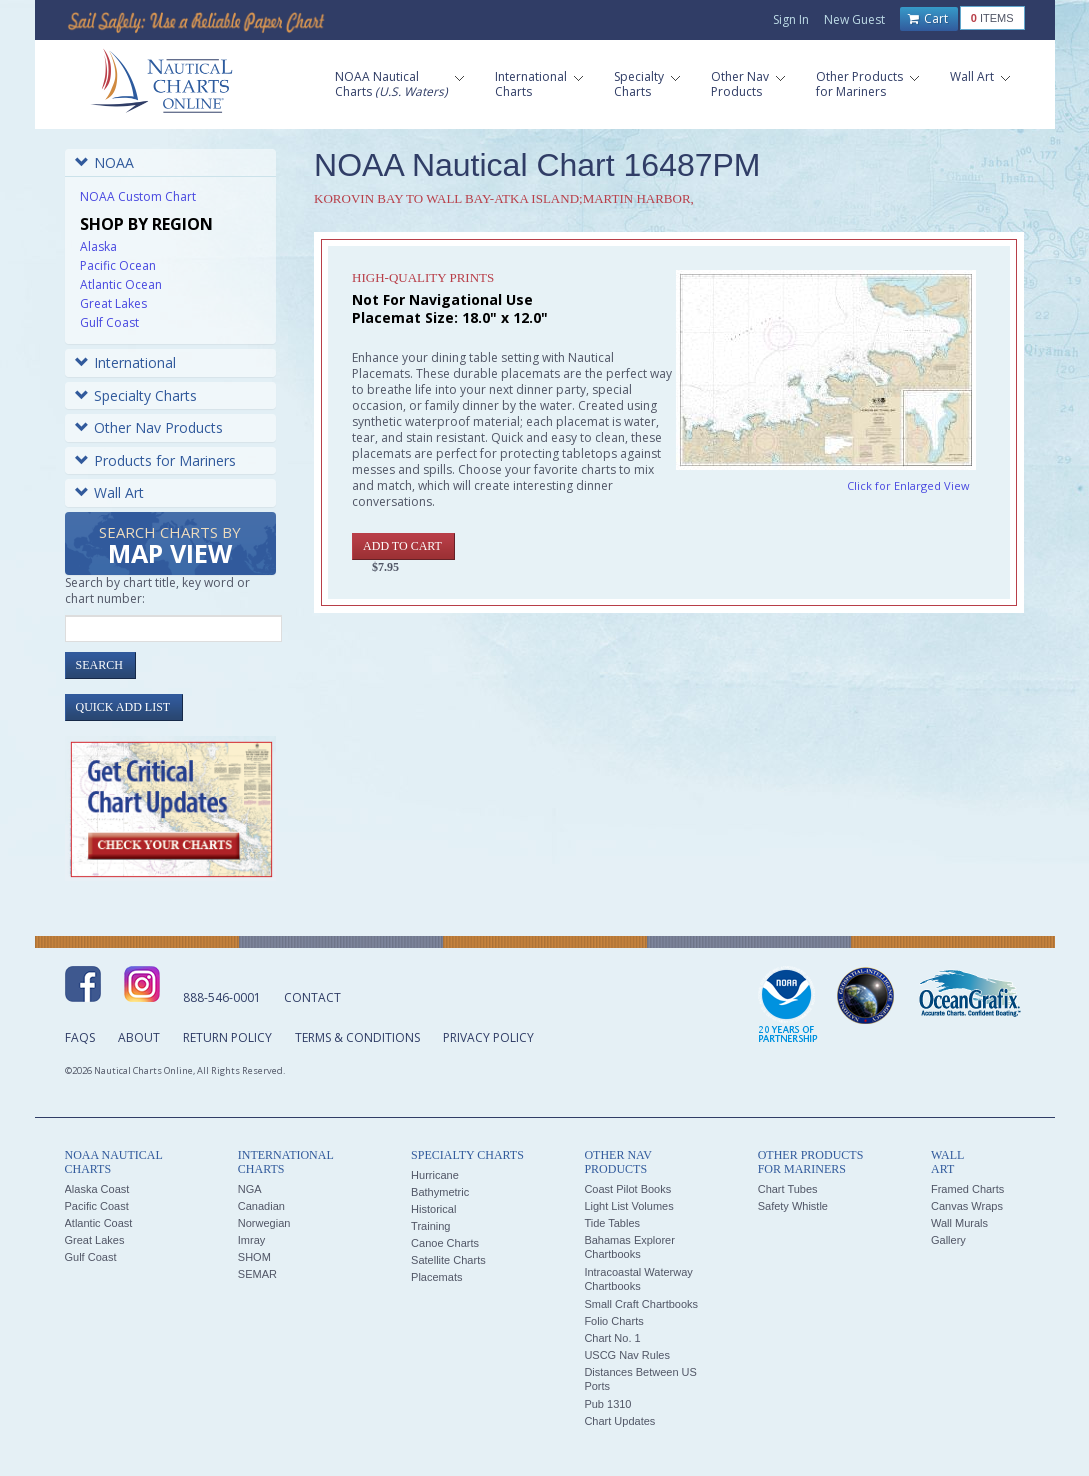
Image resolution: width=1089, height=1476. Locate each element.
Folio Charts (613, 1321)
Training (430, 1226)
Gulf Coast (109, 322)
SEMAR (257, 1274)
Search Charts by (170, 546)
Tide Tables (612, 1223)
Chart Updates (619, 1421)
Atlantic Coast (99, 1223)
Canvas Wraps (967, 1206)
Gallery (948, 1240)
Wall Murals (959, 1223)
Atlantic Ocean (121, 284)
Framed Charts (967, 1189)
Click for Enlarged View (908, 485)
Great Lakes (113, 303)
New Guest (854, 19)
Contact (312, 997)
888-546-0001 (222, 997)
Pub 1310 (607, 1404)
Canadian (261, 1206)
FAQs (80, 1037)
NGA (250, 1189)
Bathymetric (440, 1192)
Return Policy (227, 1037)
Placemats (436, 1277)
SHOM (254, 1257)
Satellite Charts (448, 1260)
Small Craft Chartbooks (641, 1304)
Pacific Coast (97, 1206)
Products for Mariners (155, 460)
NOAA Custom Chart (138, 196)
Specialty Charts (136, 395)
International (125, 362)
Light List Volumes (628, 1206)
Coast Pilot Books (627, 1189)
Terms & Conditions (357, 1037)
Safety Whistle (793, 1206)
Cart (928, 19)
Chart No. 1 (612, 1338)
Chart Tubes (788, 1189)
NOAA (104, 162)
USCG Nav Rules (627, 1355)
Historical (433, 1209)
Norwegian (264, 1223)
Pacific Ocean (118, 265)
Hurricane (435, 1175)
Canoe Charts (445, 1243)
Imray (252, 1240)
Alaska (98, 246)
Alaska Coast (97, 1189)
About (139, 1037)
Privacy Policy (488, 1037)
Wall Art (109, 492)
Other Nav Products (149, 427)
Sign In (791, 19)
